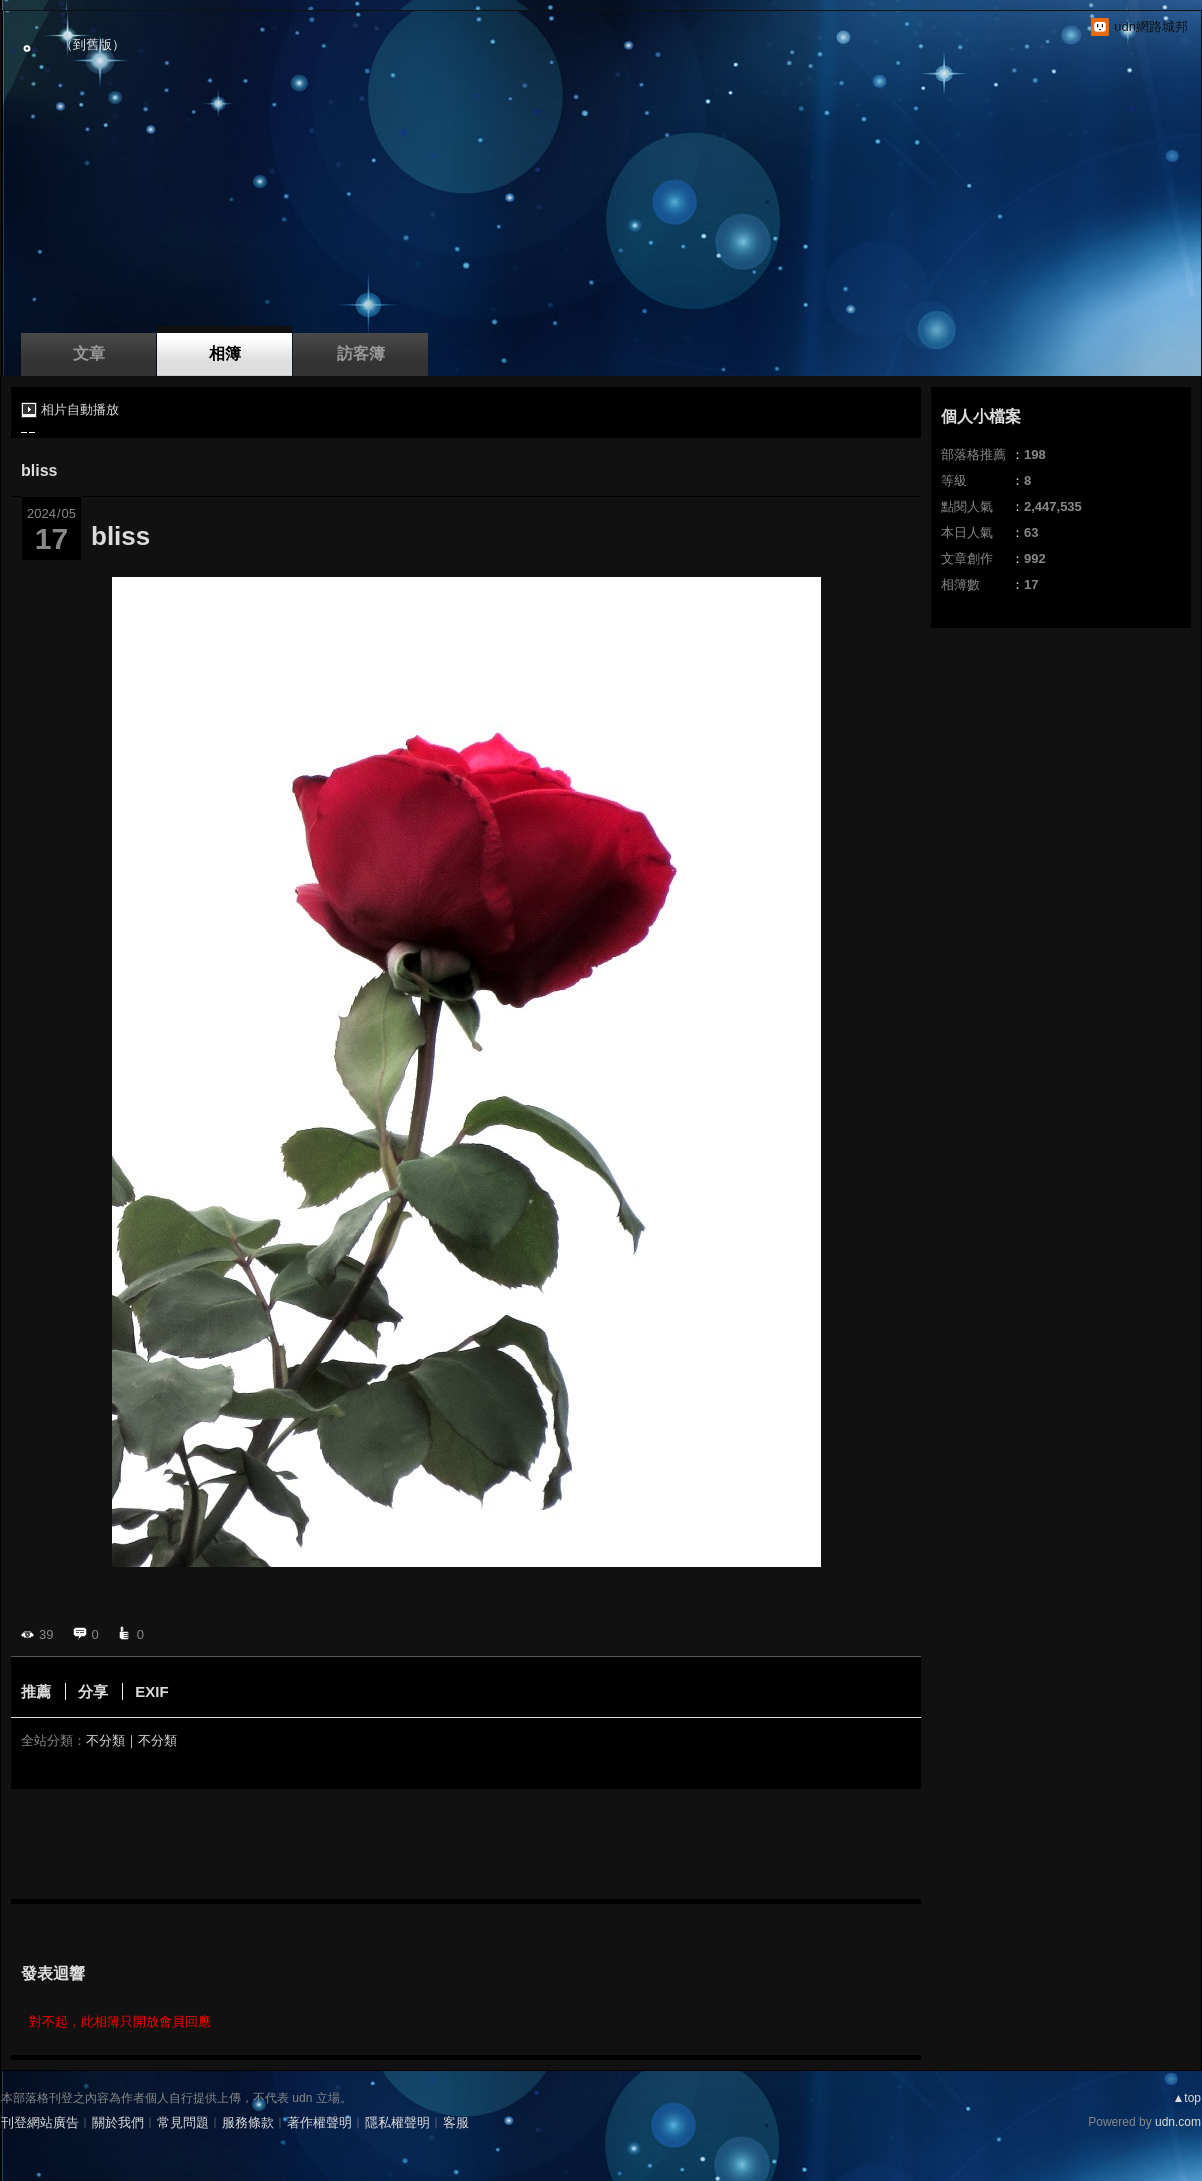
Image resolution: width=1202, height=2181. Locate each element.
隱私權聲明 (397, 2122)
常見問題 (183, 2122)
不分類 (105, 1740)
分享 (93, 1691)
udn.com (1178, 2122)
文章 (89, 353)
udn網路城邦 (1151, 26)
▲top (1186, 2098)
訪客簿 (361, 353)
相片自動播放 (80, 409)
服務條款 (248, 2122)
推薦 (36, 1691)
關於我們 (118, 2122)
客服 (456, 2122)
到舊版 (92, 44)
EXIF (151, 1691)
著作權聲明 (319, 2122)
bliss (39, 470)
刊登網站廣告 (40, 2122)
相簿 (225, 353)
